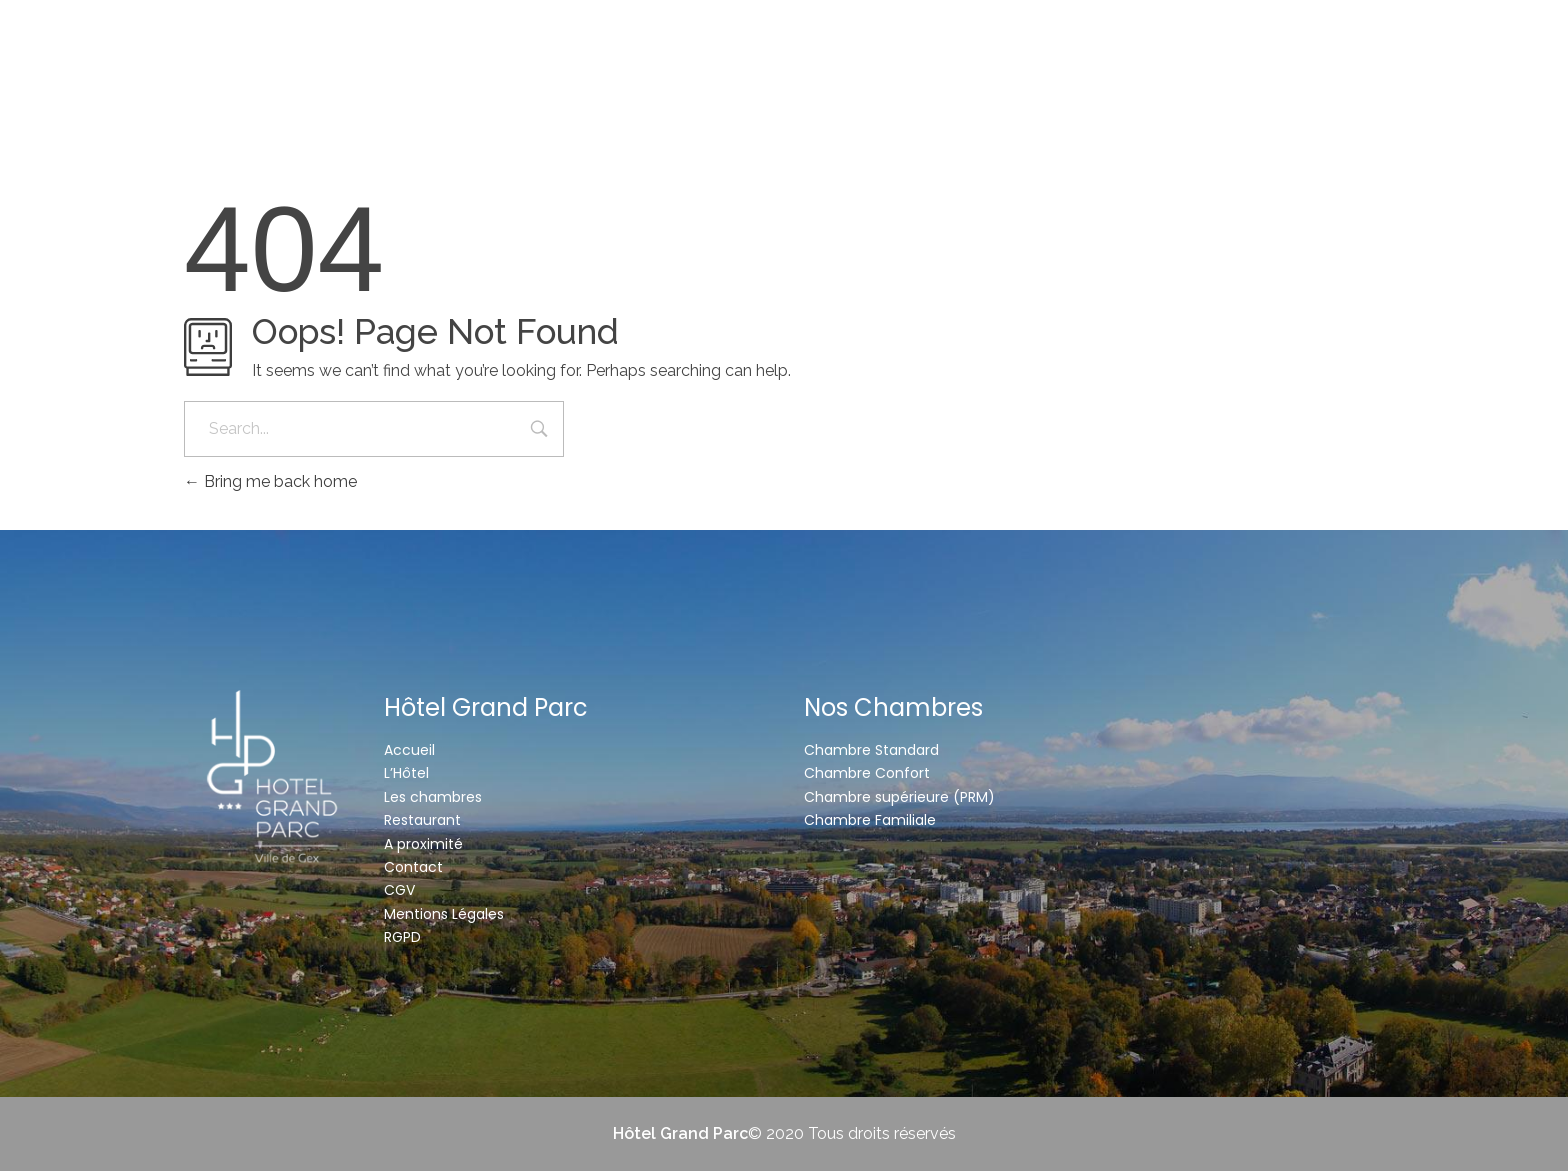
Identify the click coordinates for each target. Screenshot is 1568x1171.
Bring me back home (270, 481)
